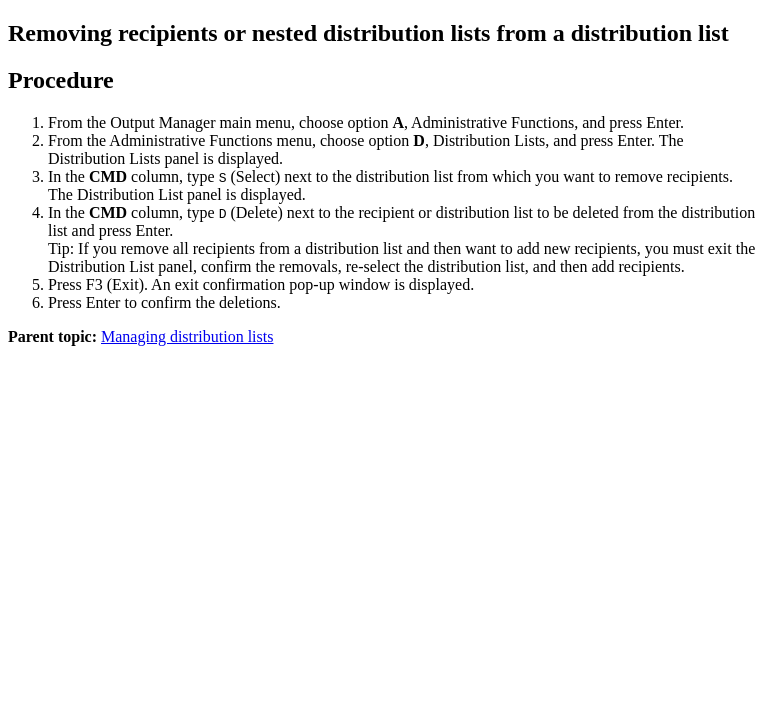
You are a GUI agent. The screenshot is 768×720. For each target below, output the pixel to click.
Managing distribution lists (187, 336)
